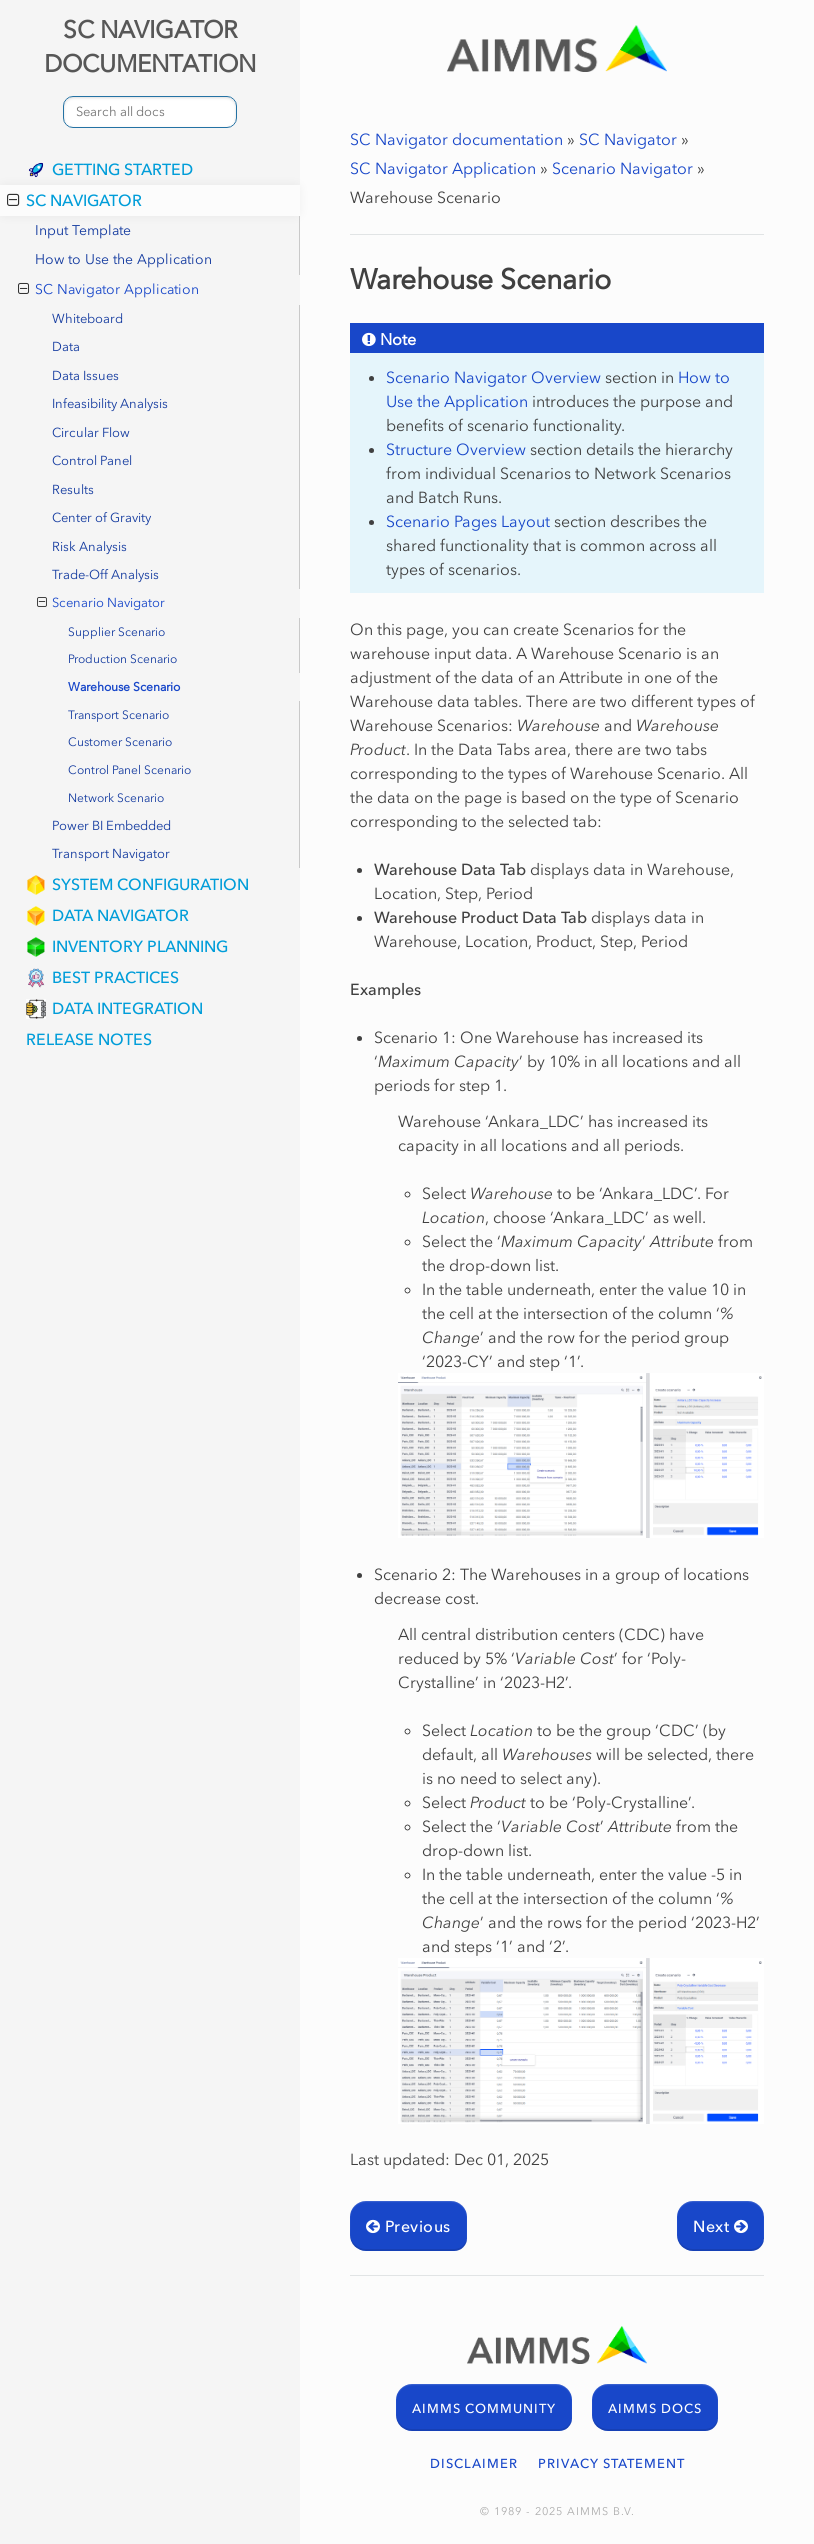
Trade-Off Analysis (105, 574)
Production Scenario (122, 659)
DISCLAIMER (474, 2463)
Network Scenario (116, 798)
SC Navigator (74, 200)
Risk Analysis (89, 546)
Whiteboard (87, 318)
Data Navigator (120, 915)
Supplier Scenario (116, 632)
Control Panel (92, 460)
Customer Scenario (120, 742)
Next (720, 2226)
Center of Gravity (101, 517)
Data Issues (85, 375)
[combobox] (150, 112)
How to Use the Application (123, 259)
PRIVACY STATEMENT (611, 2463)
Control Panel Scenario (129, 770)
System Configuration (150, 884)
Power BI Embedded (111, 825)
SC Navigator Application (108, 290)
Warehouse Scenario (124, 687)
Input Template (83, 230)
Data (66, 346)
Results (73, 489)
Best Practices (115, 977)
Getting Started (122, 169)
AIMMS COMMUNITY (484, 2408)
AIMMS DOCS (655, 2408)
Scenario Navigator (101, 603)
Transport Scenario (118, 715)
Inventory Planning (140, 946)
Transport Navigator (111, 853)
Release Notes (89, 1039)
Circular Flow (91, 432)
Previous (408, 2226)
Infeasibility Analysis (110, 403)
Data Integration (127, 1008)
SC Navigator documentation (456, 139)
